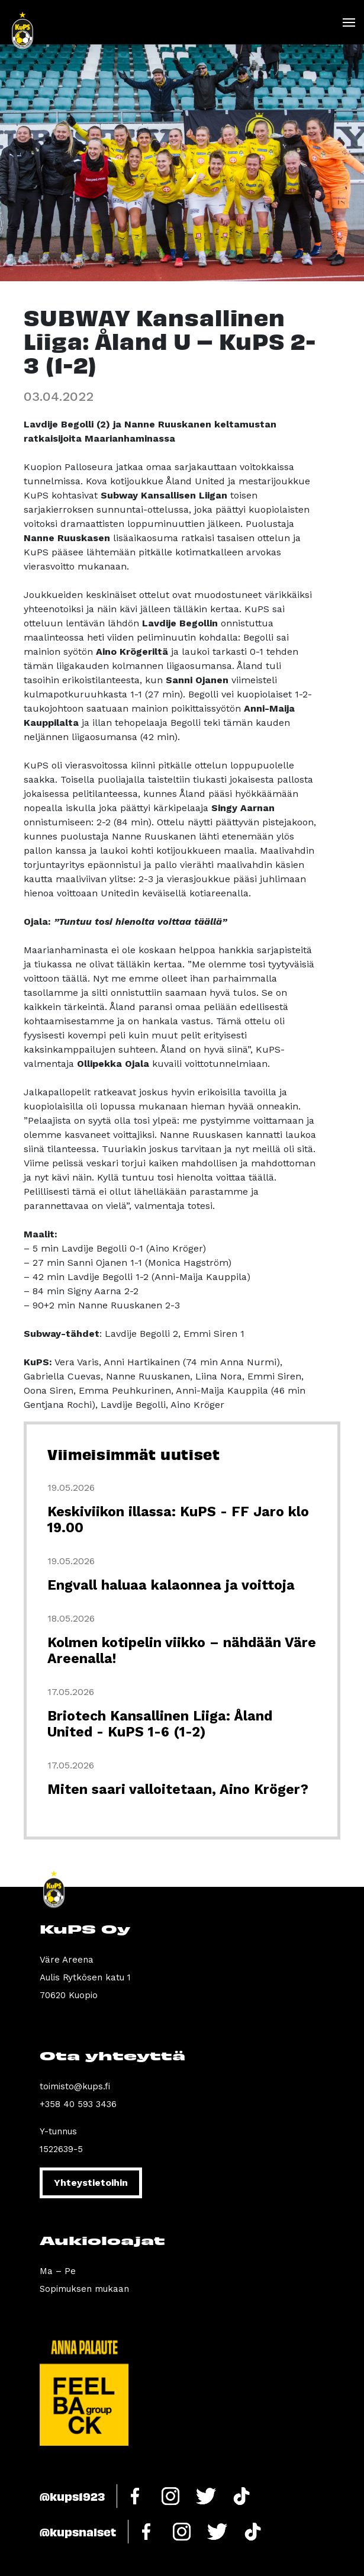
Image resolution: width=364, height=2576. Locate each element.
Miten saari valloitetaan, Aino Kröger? (177, 1789)
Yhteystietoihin (91, 2182)
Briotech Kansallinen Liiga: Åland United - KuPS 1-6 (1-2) (159, 1724)
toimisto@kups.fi (75, 2086)
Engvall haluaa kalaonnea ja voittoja (171, 1585)
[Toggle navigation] (348, 22)
